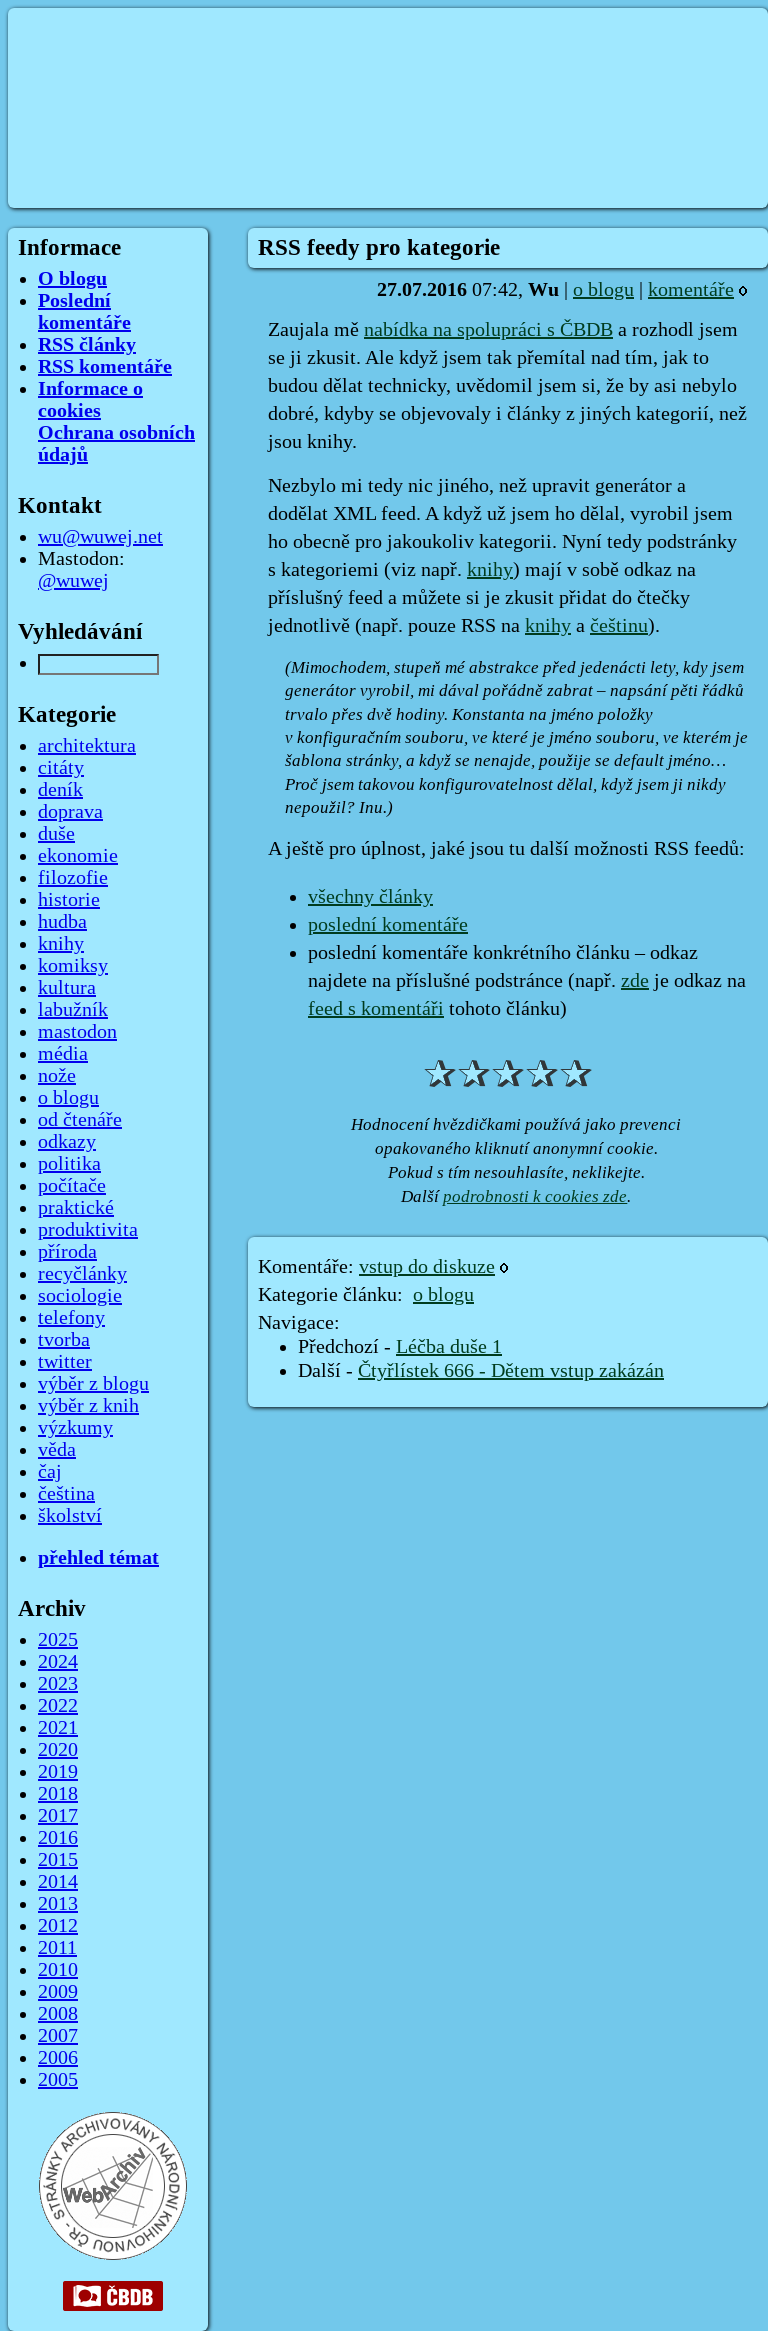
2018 (58, 1794)
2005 (58, 2080)
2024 (58, 1662)
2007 (58, 2036)
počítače (72, 1186)
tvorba (64, 1340)
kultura (67, 988)
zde (635, 981)
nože (57, 1076)
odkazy (67, 1142)
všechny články (370, 897)
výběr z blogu (93, 1384)
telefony (71, 1318)
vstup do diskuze (427, 1267)
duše (56, 834)
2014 (58, 1882)
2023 (58, 1684)
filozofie (73, 878)
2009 (58, 1992)
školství (70, 1516)
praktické (76, 1208)
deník (60, 790)
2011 (57, 1948)
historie (69, 900)
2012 (58, 1926)
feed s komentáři (376, 1009)
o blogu (603, 290)
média (63, 1054)
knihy (490, 570)
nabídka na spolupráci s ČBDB (488, 330)
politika (69, 1164)
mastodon (77, 1032)
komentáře (691, 290)
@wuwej (73, 581)
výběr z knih (88, 1406)
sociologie (80, 1296)
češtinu (619, 626)
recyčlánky (82, 1274)
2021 (58, 1728)
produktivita (88, 1230)
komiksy (73, 966)
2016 (58, 1838)
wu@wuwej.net (100, 537)
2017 (58, 1816)
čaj (50, 1472)
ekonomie (78, 856)
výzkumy (75, 1428)
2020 (58, 1750)
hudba (62, 922)
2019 (58, 1772)
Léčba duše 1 (449, 1347)
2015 (58, 1860)
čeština (66, 1494)
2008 (58, 2014)
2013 (58, 1904)
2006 (58, 2058)
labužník (73, 1010)
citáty (61, 768)
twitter (65, 1362)
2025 (58, 1640)
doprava (70, 812)
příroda (67, 1252)
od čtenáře (80, 1120)
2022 (58, 1706)
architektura (87, 746)
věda (57, 1450)
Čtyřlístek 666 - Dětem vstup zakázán (511, 1371)
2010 (58, 1970)
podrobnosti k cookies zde (535, 1196)
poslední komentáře (388, 925)
